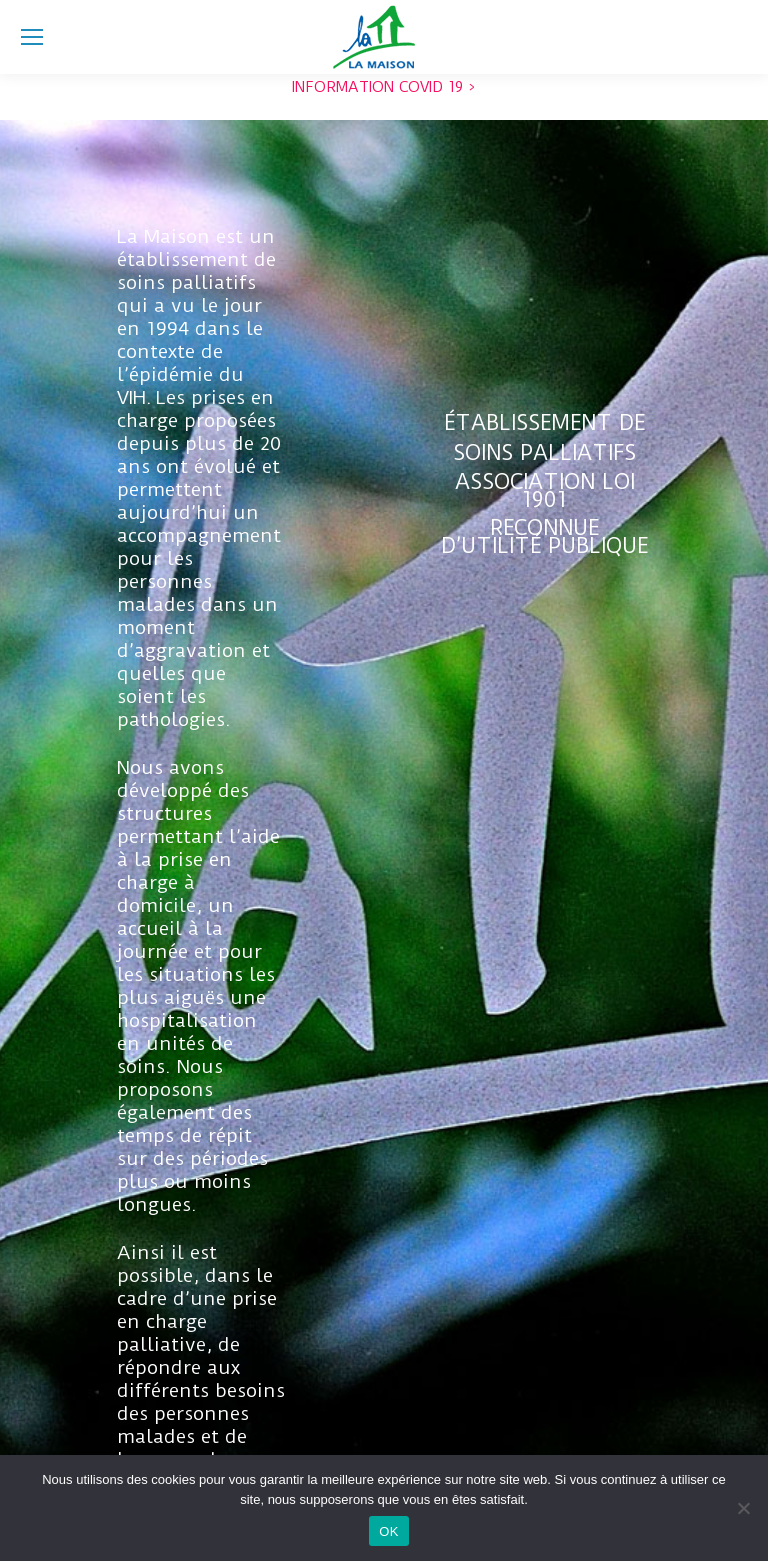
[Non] (743, 1508)
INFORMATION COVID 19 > (383, 87)
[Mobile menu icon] (32, 37)
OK (388, 1531)
